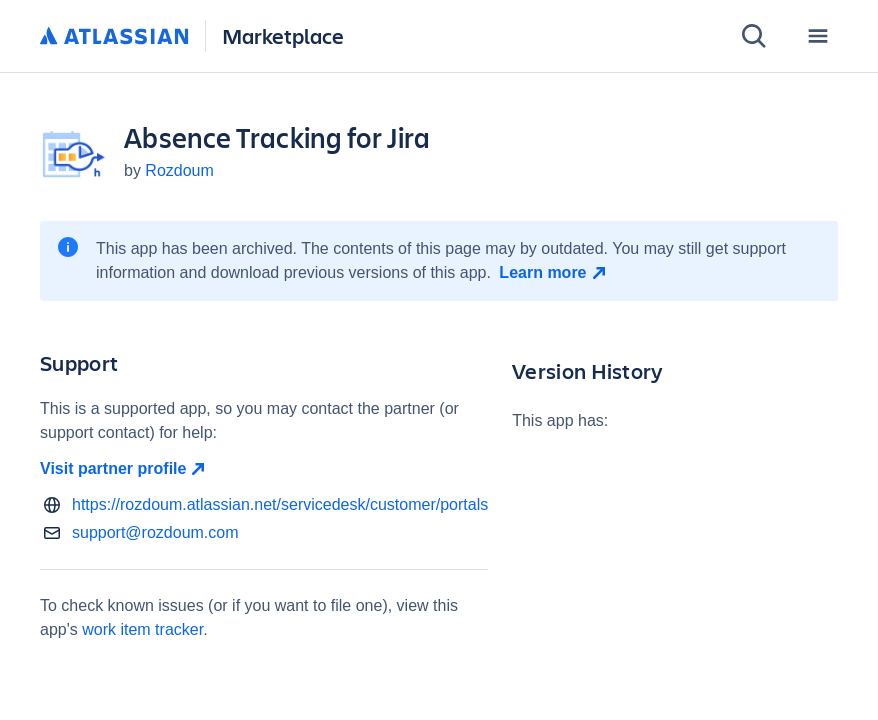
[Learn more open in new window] (554, 273)
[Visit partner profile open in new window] (264, 469)
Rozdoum (179, 170)
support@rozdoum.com (155, 532)
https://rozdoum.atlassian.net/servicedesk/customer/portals (280, 504)
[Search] (754, 36)
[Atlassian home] (114, 37)
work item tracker (142, 629)
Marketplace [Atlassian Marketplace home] (283, 35)
